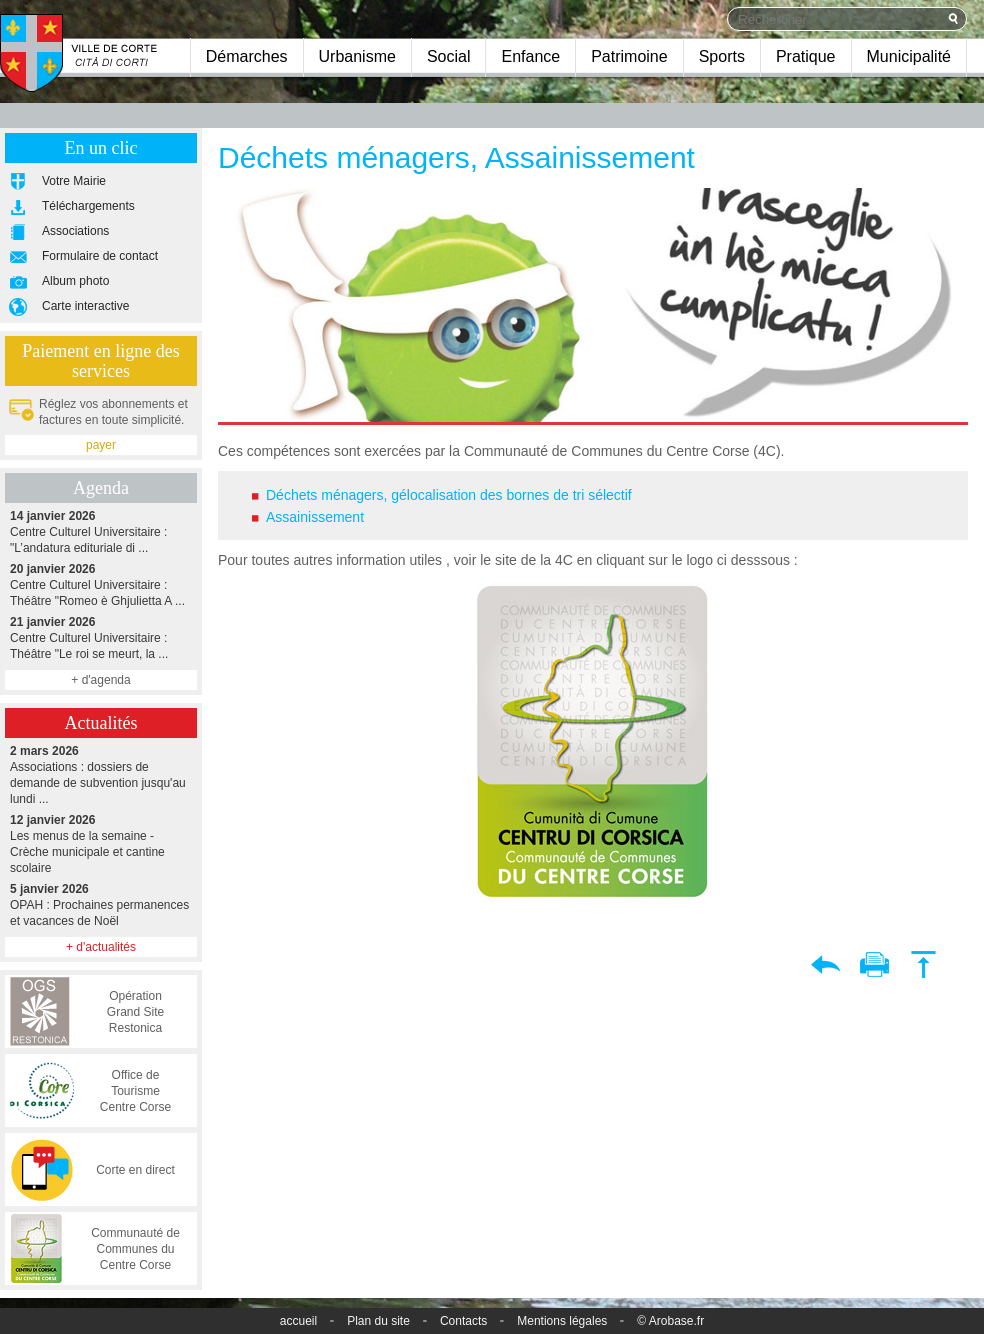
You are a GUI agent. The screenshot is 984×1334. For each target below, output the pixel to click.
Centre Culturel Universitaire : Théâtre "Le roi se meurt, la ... (101, 637)
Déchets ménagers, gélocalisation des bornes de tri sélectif (449, 495)
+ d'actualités (101, 947)
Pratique (806, 56)
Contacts (463, 1321)
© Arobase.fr (670, 1321)
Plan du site (378, 1321)
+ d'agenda (100, 680)
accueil (298, 1321)
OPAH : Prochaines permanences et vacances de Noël (101, 904)
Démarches (247, 56)
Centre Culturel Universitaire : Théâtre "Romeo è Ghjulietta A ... (101, 584)
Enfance (530, 56)
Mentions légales (562, 1321)
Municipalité (909, 56)
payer (101, 445)
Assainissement (315, 517)
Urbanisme (357, 56)
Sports (722, 56)
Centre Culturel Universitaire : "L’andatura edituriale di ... (101, 531)
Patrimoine (629, 56)
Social (449, 56)
